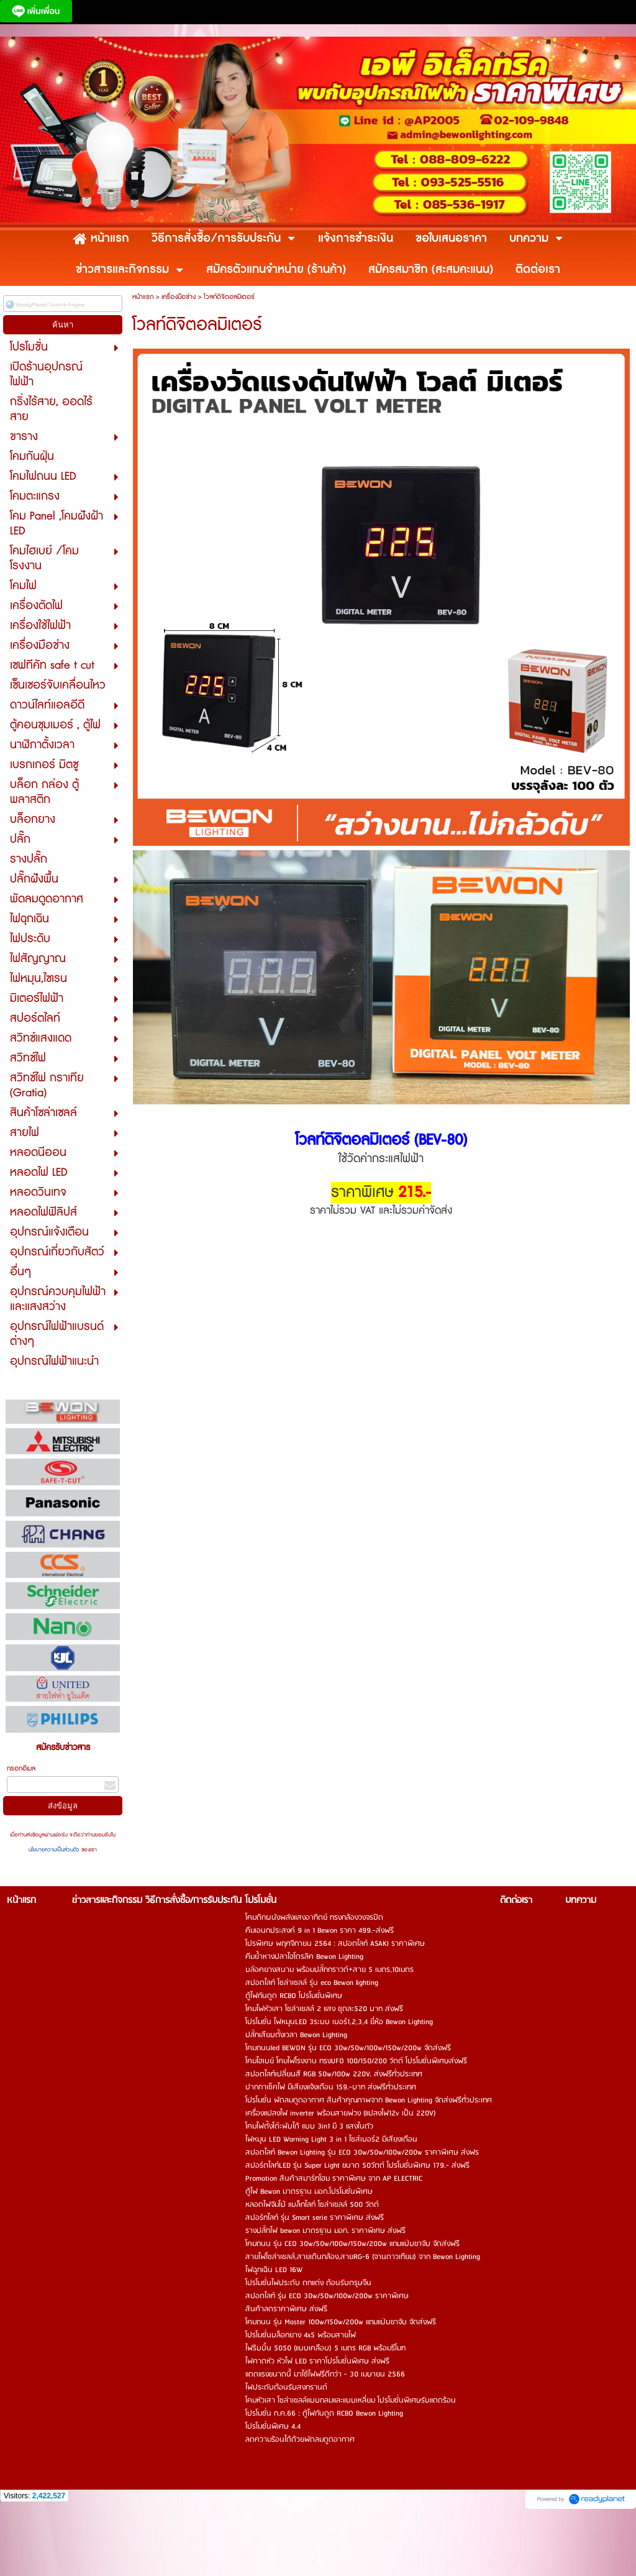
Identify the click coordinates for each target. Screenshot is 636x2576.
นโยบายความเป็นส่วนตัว (55, 1850)
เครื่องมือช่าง (178, 296)
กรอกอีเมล (21, 1768)
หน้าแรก (142, 296)
